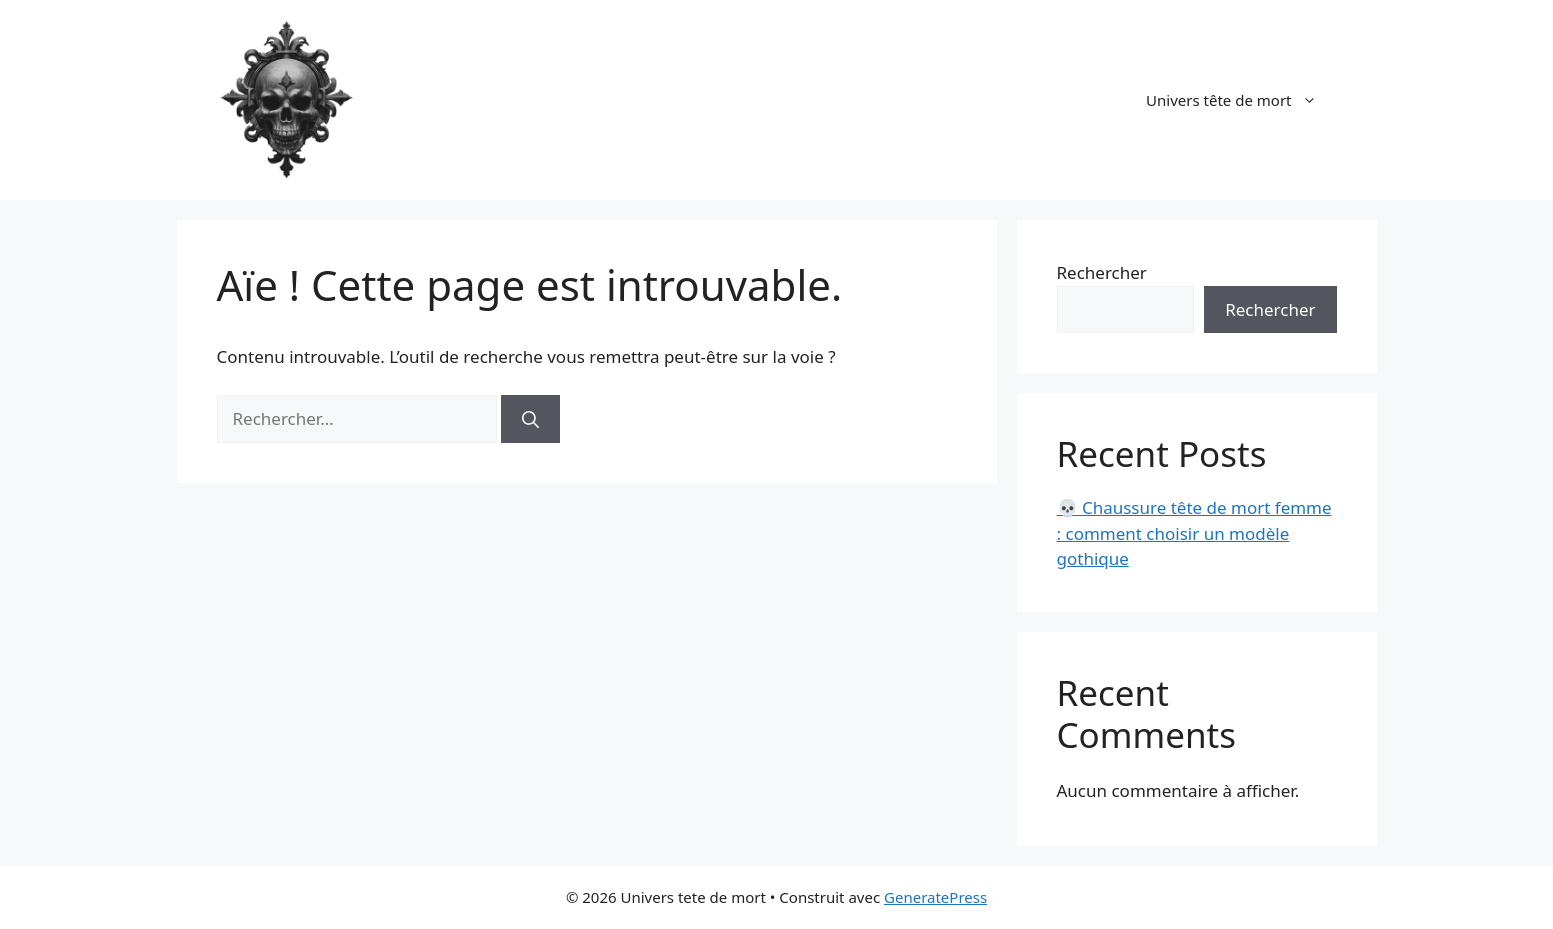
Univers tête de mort (1241, 100)
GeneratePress (935, 897)
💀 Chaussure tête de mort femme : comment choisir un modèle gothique (1194, 533)
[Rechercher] (530, 419)
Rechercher (1102, 272)
